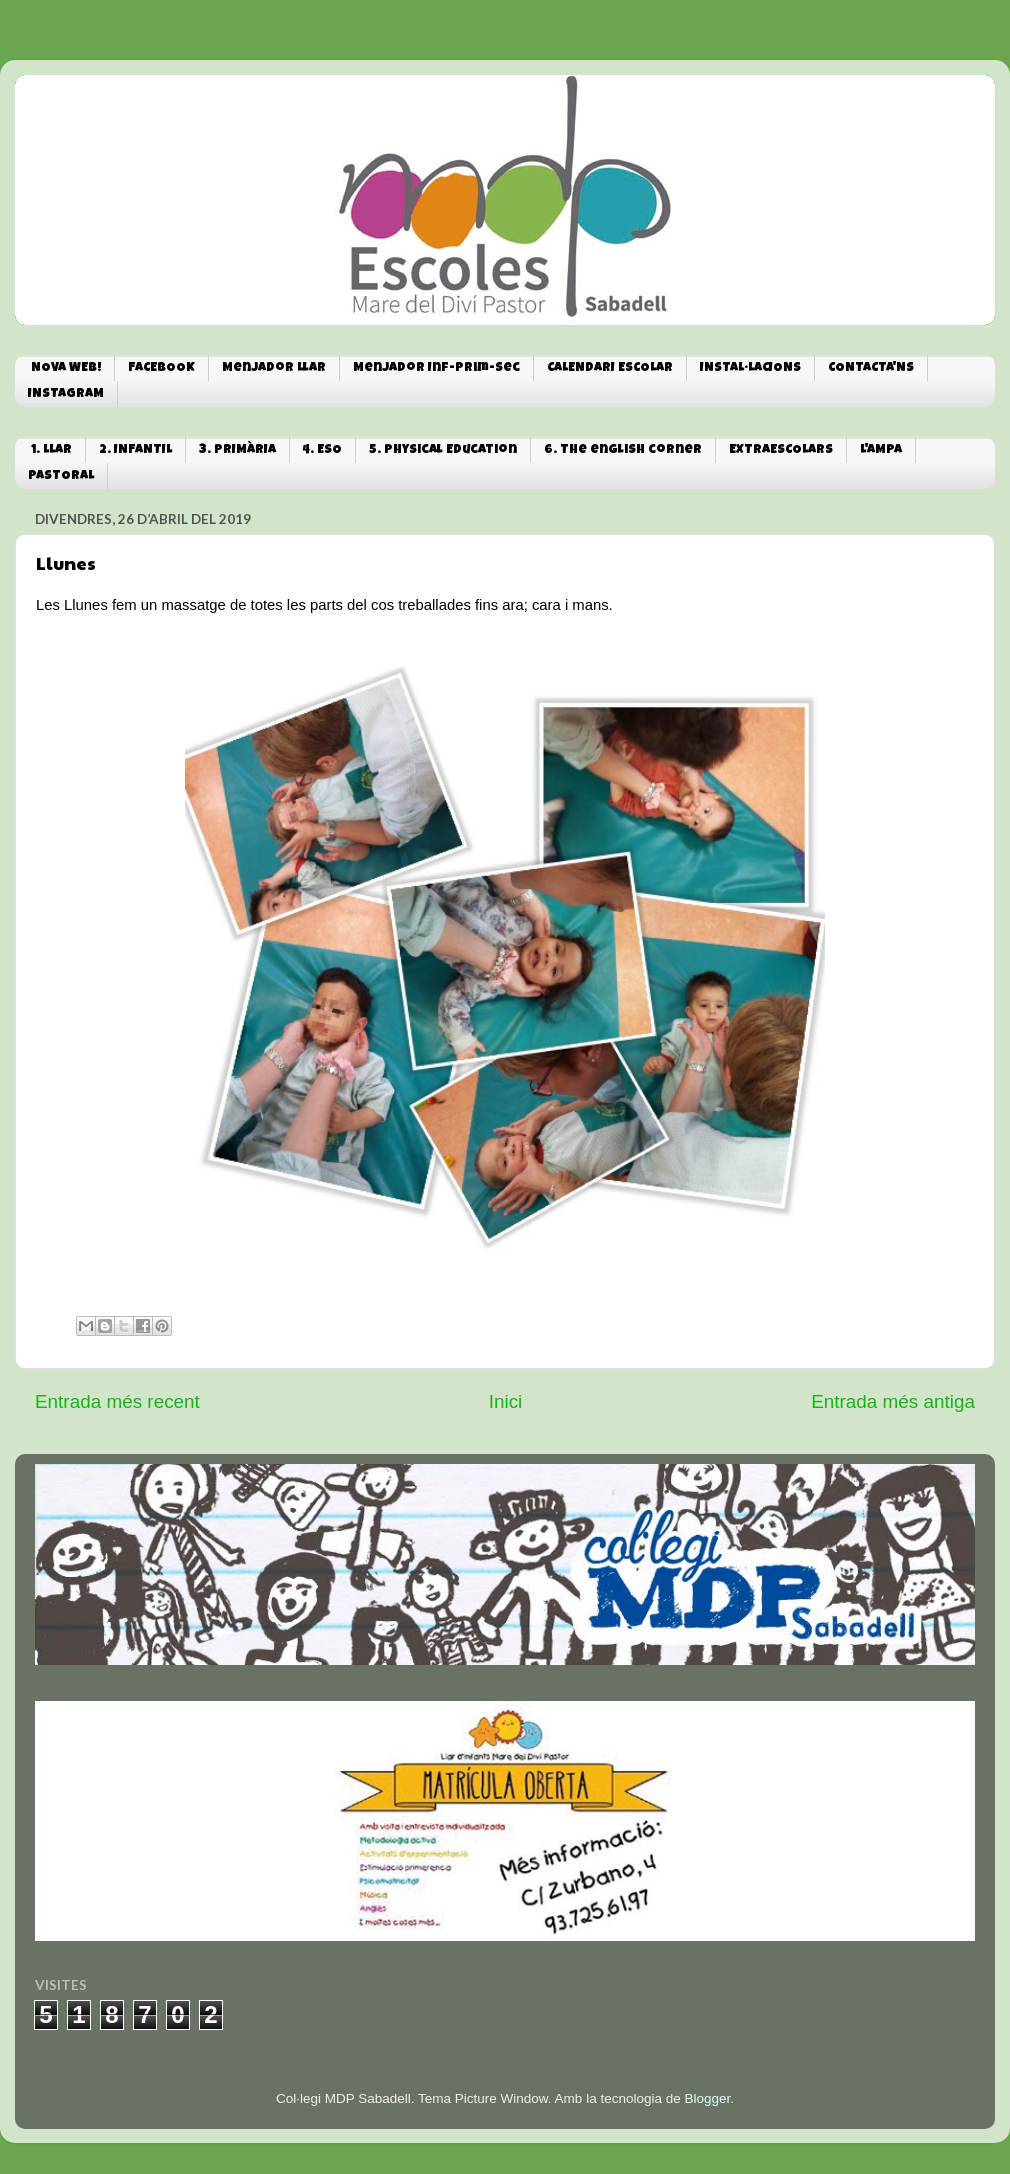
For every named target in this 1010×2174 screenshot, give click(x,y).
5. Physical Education (443, 450)
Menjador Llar (274, 368)
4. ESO (322, 450)
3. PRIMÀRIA (237, 450)
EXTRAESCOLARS (781, 450)
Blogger (707, 2098)
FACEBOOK (161, 368)
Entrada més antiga (893, 1401)
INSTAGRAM (66, 394)
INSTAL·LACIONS (750, 368)
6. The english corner (623, 450)
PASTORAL (61, 476)
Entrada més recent (117, 1401)
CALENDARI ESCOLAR (610, 368)
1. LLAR (51, 450)
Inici (506, 1401)
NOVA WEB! (66, 368)
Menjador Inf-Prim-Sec (436, 368)
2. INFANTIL (135, 450)
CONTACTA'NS (871, 368)
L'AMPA (881, 450)
